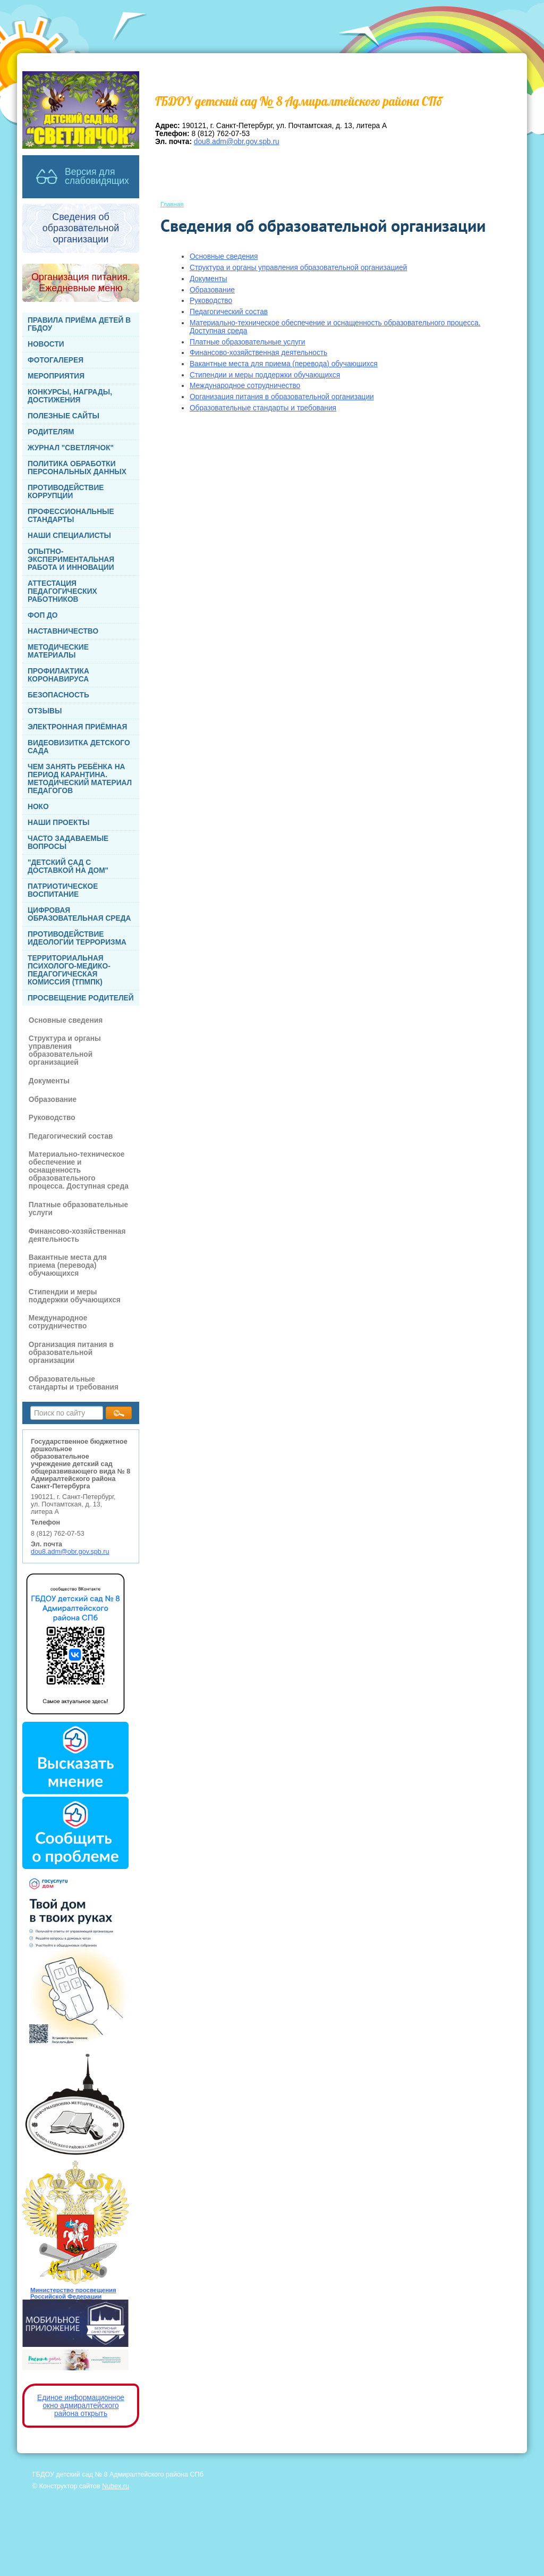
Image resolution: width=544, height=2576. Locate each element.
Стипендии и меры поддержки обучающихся (75, 1296)
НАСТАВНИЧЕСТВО (63, 631)
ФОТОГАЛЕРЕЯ (55, 360)
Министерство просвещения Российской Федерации (73, 2293)
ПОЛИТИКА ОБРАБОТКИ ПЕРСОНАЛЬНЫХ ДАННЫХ (77, 468)
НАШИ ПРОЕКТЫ (58, 823)
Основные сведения (66, 1020)
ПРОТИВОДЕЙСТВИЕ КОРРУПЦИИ (66, 492)
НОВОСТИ (46, 344)
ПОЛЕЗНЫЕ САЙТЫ (63, 416)
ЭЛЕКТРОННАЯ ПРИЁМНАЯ (77, 727)
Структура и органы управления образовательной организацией (65, 1050)
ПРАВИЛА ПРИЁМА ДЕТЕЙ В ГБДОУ (79, 324)
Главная (172, 204)
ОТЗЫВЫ (45, 711)
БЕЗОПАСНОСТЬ (58, 695)
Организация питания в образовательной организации (71, 1353)
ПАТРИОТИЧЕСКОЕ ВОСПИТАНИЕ (63, 890)
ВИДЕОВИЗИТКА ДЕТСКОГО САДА (79, 747)
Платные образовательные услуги (78, 1209)
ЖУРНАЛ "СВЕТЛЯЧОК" (71, 448)
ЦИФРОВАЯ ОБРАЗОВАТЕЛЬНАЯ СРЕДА (79, 914)
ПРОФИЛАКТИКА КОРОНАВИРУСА (58, 675)
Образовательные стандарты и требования (73, 1383)
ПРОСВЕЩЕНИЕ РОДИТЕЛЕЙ (81, 998)
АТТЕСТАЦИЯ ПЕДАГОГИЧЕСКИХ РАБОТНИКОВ (62, 591)
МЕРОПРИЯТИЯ (56, 376)
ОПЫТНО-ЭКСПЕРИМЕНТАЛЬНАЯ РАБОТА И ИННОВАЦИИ (71, 559)
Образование (52, 1100)
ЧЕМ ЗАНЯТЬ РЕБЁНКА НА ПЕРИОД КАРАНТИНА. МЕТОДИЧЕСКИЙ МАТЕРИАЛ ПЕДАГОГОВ (80, 779)
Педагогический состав (71, 1136)
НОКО (38, 807)
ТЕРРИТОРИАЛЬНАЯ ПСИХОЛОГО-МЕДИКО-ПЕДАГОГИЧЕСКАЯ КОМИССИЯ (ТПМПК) (69, 970)
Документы (49, 1081)
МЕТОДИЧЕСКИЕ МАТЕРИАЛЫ (58, 651)
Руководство (52, 1118)
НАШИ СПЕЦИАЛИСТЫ (69, 536)
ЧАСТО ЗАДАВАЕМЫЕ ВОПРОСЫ (68, 843)
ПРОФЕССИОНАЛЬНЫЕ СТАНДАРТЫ (71, 516)
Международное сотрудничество (58, 1322)
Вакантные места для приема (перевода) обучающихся (68, 1265)
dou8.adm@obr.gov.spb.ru (70, 1551)
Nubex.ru (115, 2486)
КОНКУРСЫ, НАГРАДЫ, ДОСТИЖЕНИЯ (70, 396)
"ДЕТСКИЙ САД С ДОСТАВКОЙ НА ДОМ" (68, 866)
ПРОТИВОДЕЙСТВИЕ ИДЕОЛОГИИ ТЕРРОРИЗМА (77, 938)
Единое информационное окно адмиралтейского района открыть (80, 2406)
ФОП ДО (43, 615)
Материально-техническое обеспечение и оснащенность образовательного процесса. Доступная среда (79, 1170)
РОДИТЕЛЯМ (51, 432)
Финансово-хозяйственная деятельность (77, 1235)
